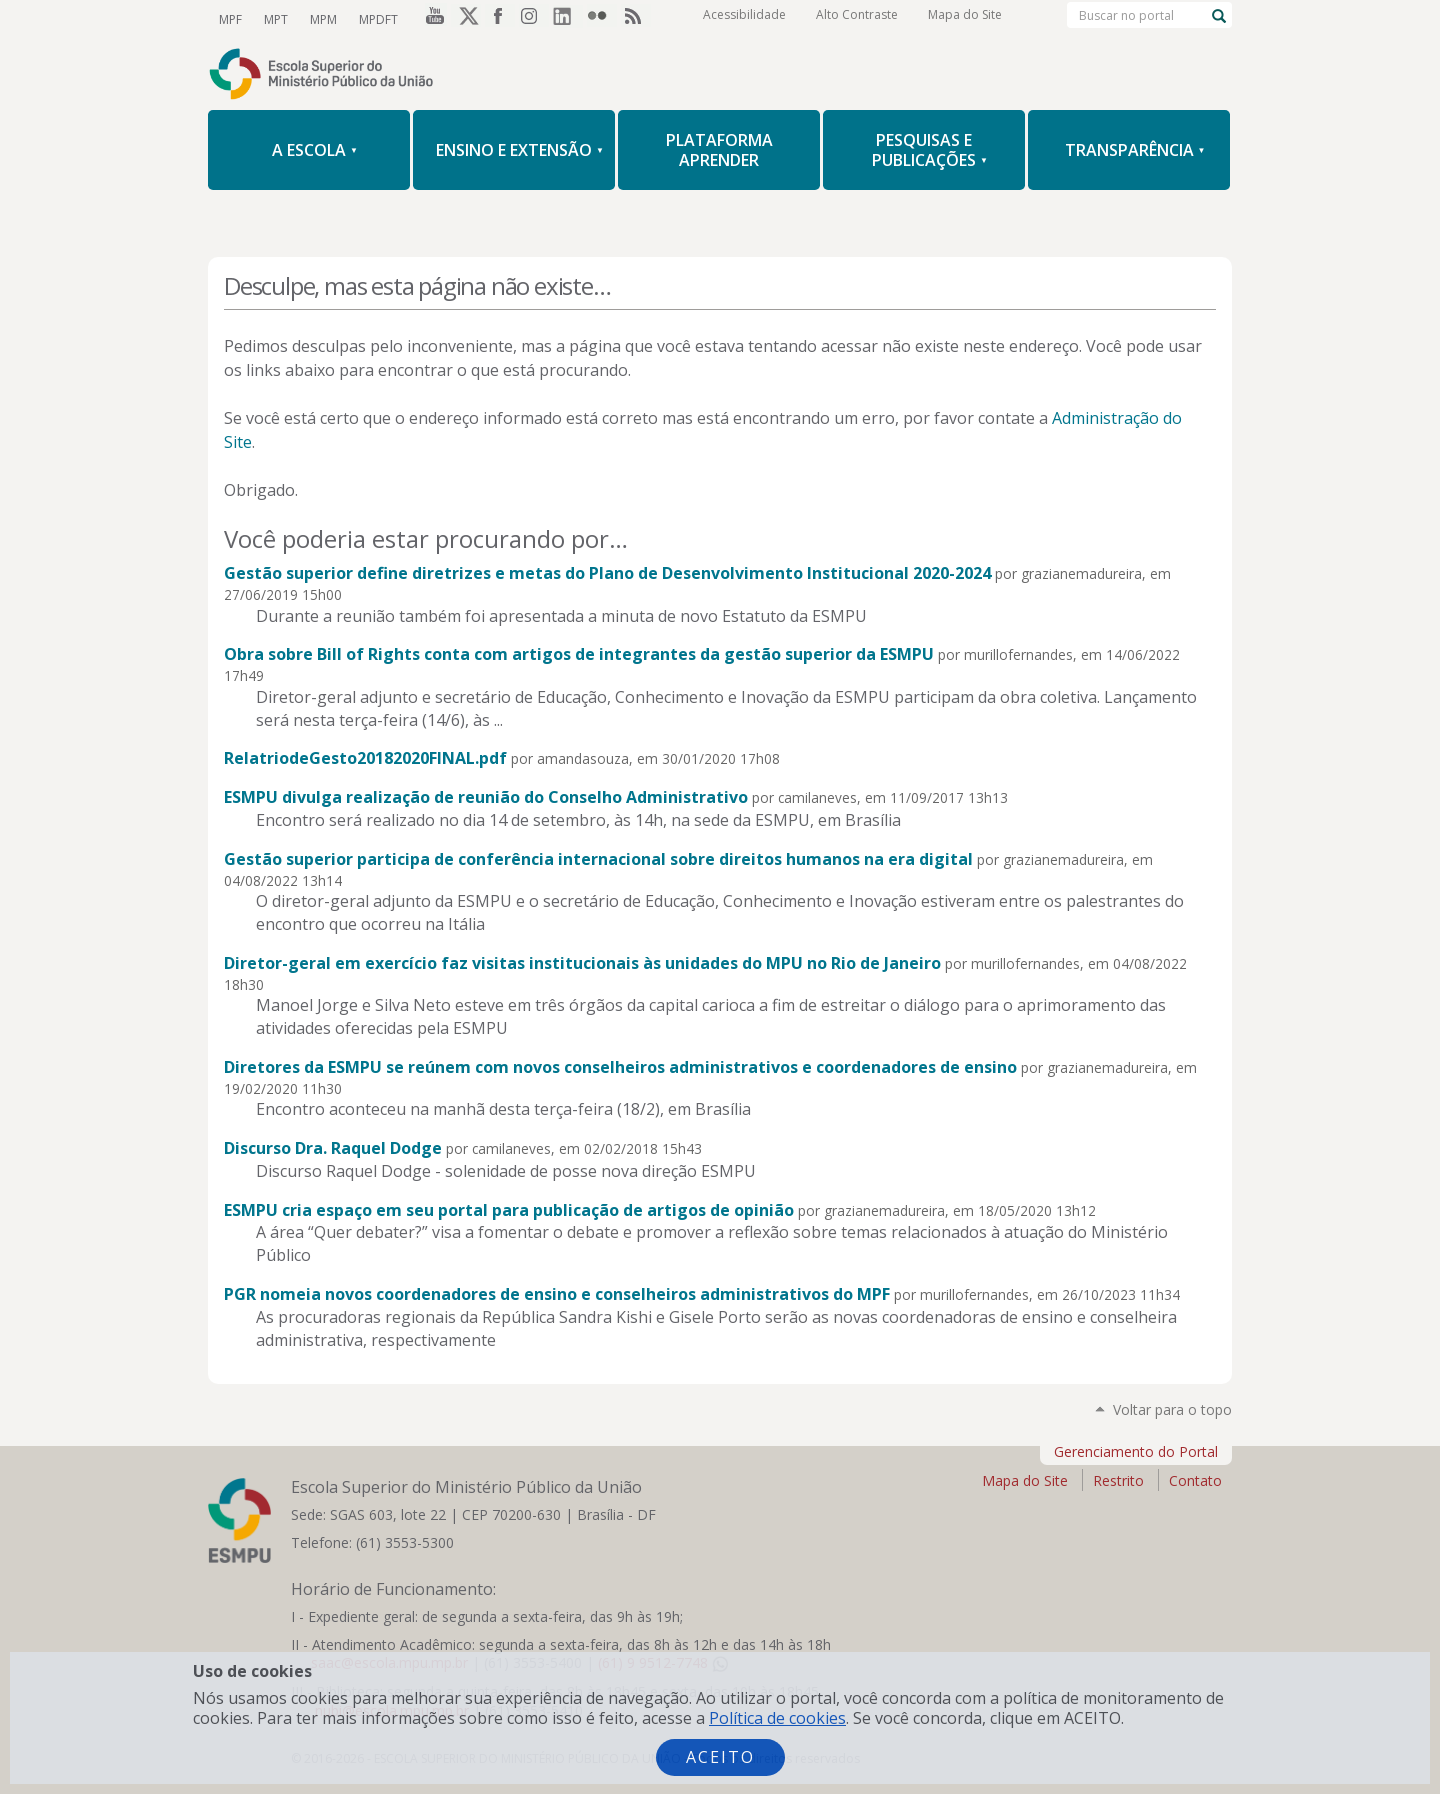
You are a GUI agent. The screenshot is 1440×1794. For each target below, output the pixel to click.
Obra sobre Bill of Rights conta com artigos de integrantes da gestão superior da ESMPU (579, 654)
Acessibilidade (744, 19)
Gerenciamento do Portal (1136, 1451)
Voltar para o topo (1172, 1409)
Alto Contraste (857, 19)
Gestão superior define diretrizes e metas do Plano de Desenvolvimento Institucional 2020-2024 (607, 573)
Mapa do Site (965, 19)
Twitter (466, 19)
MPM (318, 18)
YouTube (432, 19)
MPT (273, 18)
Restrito (1118, 1480)
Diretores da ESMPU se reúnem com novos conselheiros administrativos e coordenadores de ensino (620, 1067)
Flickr (602, 19)
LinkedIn (568, 19)
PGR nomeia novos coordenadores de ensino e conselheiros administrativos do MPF (557, 1294)
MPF (229, 18)
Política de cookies (777, 1718)
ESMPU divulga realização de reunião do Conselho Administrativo (486, 797)
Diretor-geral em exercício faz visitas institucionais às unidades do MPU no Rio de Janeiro (582, 963)
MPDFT (371, 18)
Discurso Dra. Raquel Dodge (333, 1148)
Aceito (720, 1757)
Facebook (500, 19)
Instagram (534, 19)
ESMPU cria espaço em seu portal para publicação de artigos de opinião (509, 1210)
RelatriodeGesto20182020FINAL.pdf (365, 758)
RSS (636, 19)
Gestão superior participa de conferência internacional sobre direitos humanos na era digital (598, 859)
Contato (1195, 1480)
